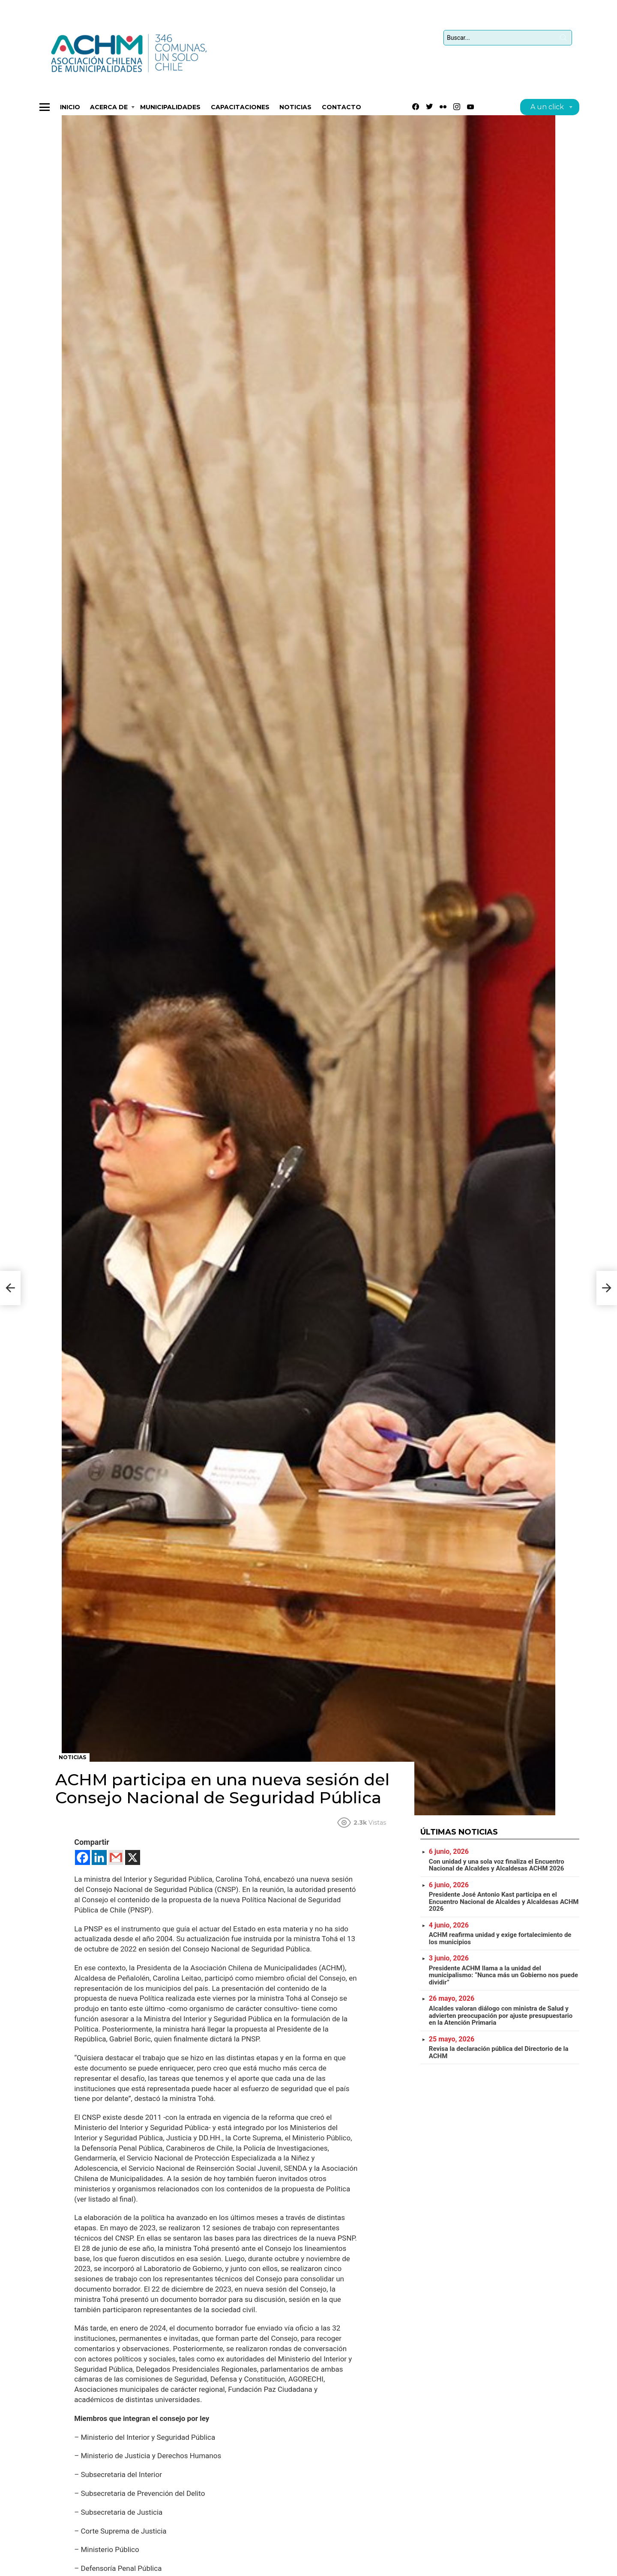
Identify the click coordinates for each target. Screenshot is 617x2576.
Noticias (295, 107)
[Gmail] (115, 1857)
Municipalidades (170, 107)
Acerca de (109, 108)
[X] (132, 1857)
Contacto (341, 107)
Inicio (70, 107)
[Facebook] (82, 1857)
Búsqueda (563, 39)
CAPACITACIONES (240, 107)
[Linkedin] (99, 1857)
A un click (547, 108)
